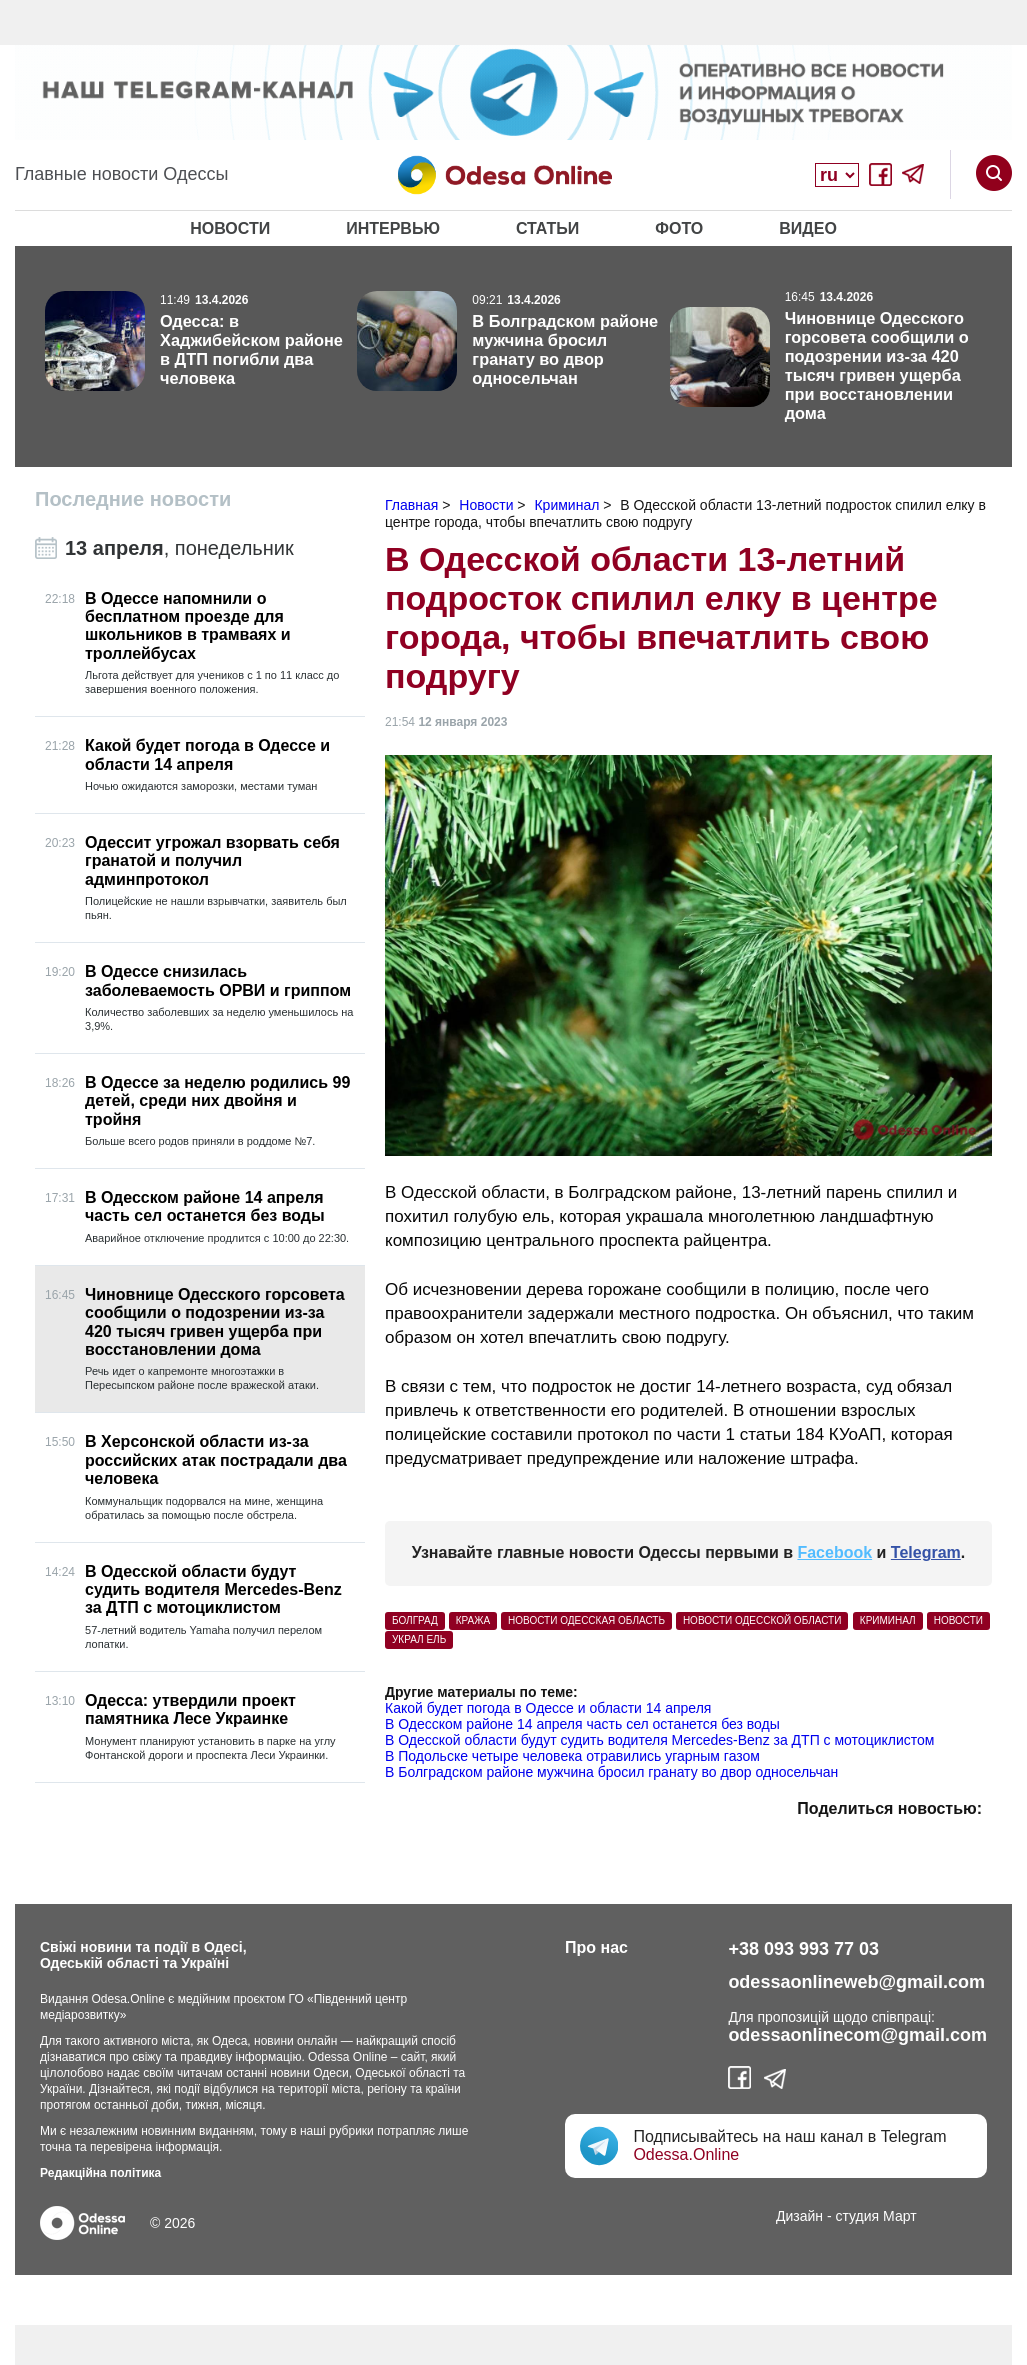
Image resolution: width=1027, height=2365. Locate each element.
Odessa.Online (686, 2154)
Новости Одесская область (586, 1620)
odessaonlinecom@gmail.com (857, 2035)
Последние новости (133, 499)
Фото (679, 228)
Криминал (888, 1620)
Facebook (834, 1552)
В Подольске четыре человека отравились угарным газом (572, 1756)
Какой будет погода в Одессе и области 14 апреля (548, 1708)
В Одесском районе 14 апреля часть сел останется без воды (582, 1724)
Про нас (596, 1947)
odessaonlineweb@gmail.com (856, 1982)
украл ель (419, 1639)
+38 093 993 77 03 (803, 1949)
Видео (808, 228)
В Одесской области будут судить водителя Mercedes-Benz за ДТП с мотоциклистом (659, 1740)
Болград (415, 1620)
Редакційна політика (100, 2173)
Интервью (393, 228)
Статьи (547, 228)
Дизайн (799, 2216)
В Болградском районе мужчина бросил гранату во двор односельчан (611, 1772)
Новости (230, 228)
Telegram (926, 1552)
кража (473, 1620)
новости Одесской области (762, 1620)
